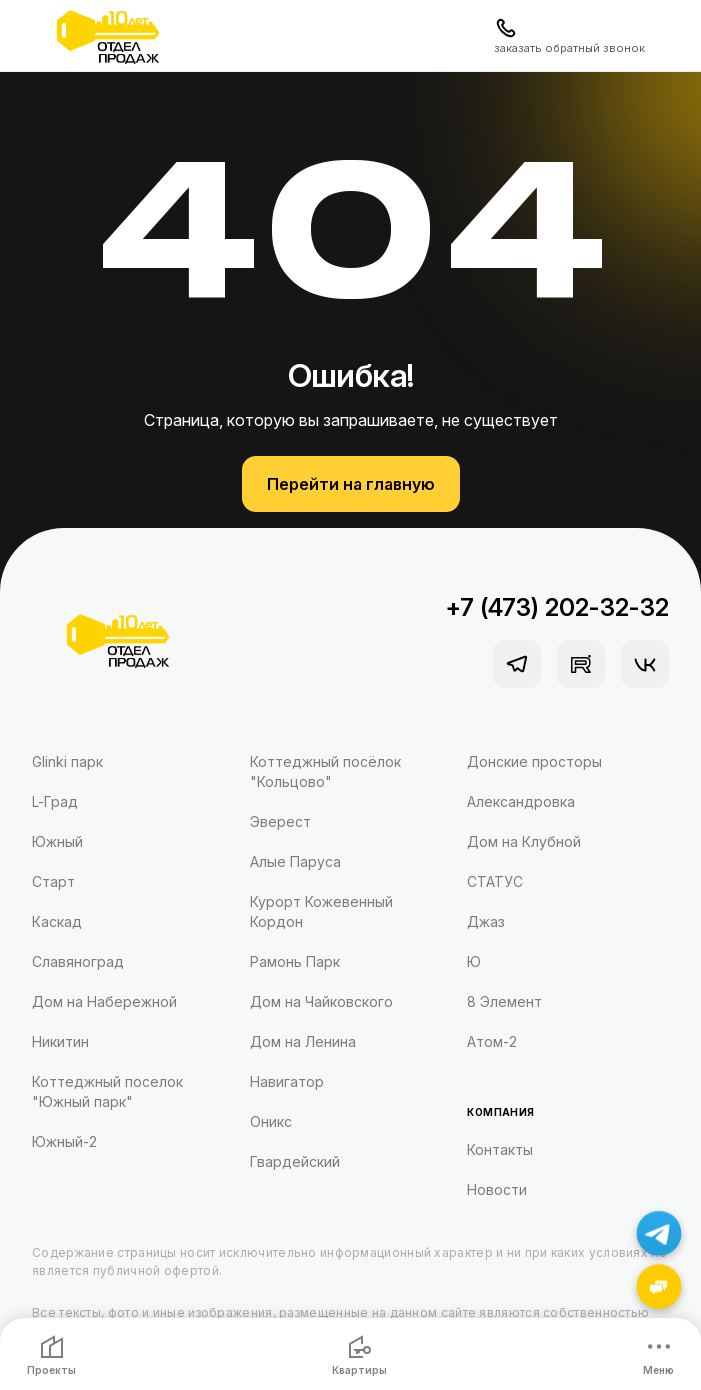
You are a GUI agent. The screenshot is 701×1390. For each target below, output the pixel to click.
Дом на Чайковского (321, 1001)
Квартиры (359, 1355)
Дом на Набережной (104, 1001)
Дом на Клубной (524, 841)
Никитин (60, 1041)
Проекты (51, 1355)
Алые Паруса (295, 861)
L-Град (55, 801)
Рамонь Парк (295, 961)
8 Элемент (504, 1001)
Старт (53, 881)
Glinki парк (67, 761)
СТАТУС (495, 881)
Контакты (500, 1149)
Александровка (521, 801)
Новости (497, 1189)
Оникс (271, 1121)
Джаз (486, 921)
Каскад (57, 921)
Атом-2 (492, 1041)
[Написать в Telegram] (659, 1233)
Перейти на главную (351, 484)
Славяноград (78, 961)
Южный (57, 841)
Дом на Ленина (303, 1041)
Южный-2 (64, 1141)
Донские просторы (534, 761)
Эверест (280, 821)
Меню (658, 1355)
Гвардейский (295, 1161)
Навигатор (287, 1081)
